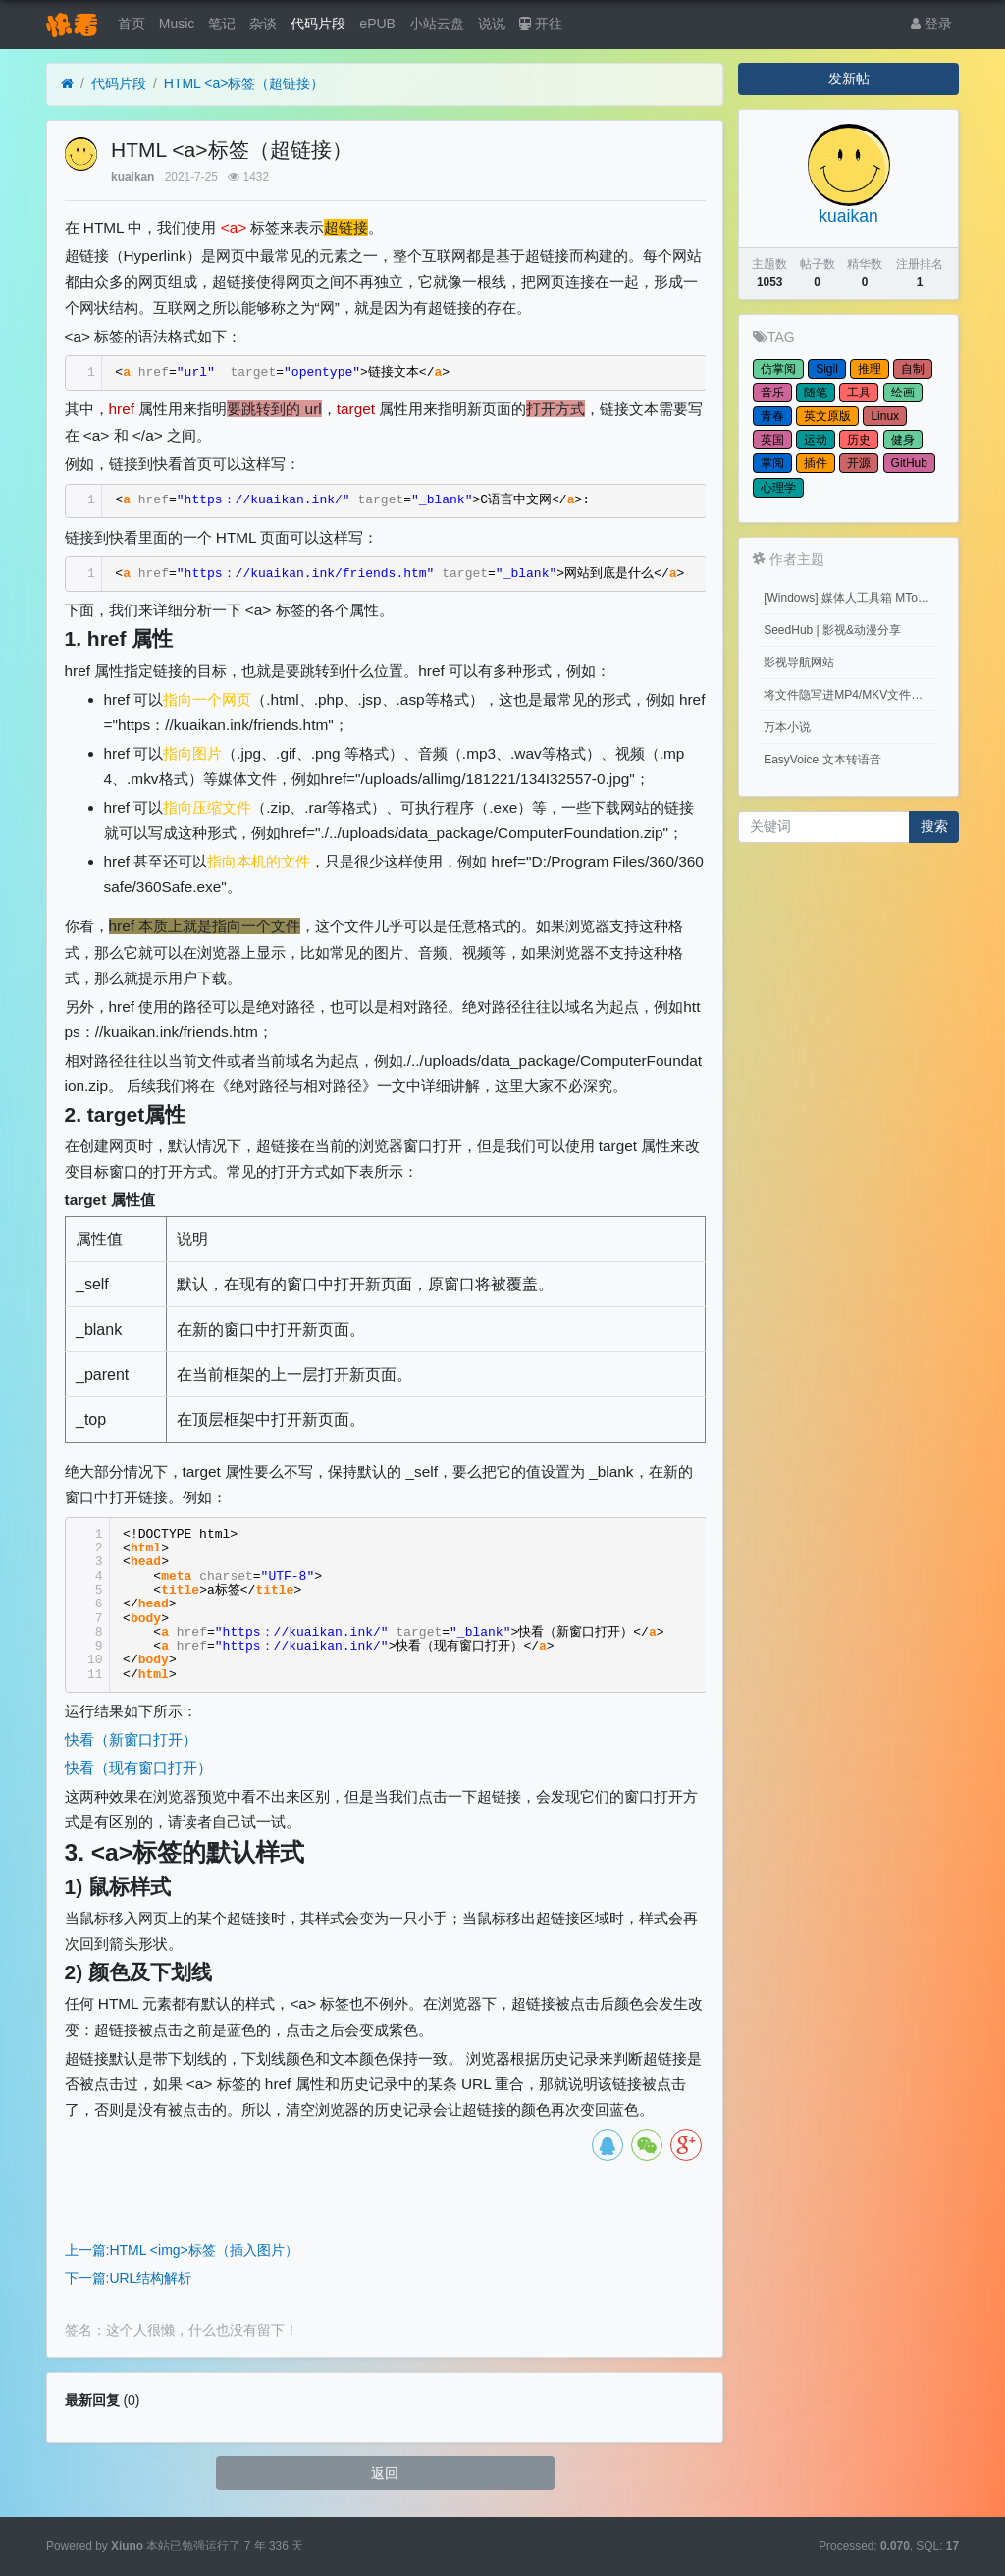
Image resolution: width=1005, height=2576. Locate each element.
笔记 (222, 23)
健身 (903, 440)
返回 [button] (384, 2473)
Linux (885, 416)
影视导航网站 (799, 662)
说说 (491, 23)
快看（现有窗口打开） (138, 1768)
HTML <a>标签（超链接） (244, 83)
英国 (772, 440)
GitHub (909, 463)
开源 (859, 463)
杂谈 (263, 23)
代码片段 (318, 23)
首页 (131, 23)
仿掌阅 (778, 369)
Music (177, 23)
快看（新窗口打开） (131, 1739)
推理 (869, 369)
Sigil (827, 369)
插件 (815, 463)
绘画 (903, 392)
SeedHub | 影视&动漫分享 (832, 630)
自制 (913, 369)
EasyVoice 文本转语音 (822, 759)
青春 (772, 416)
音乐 (772, 392)
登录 (931, 23)
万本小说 (787, 727)
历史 (859, 440)
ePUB (377, 23)
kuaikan (132, 177)
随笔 (815, 392)
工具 (859, 392)
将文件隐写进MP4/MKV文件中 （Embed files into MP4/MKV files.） (852, 695)
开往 (540, 23)
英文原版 (827, 416)
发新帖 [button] (849, 78)
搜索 (934, 826)
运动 (815, 440)
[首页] (67, 84)
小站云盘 (436, 23)
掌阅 (772, 463)
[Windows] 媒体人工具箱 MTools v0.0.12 (852, 598)
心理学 (778, 488)
